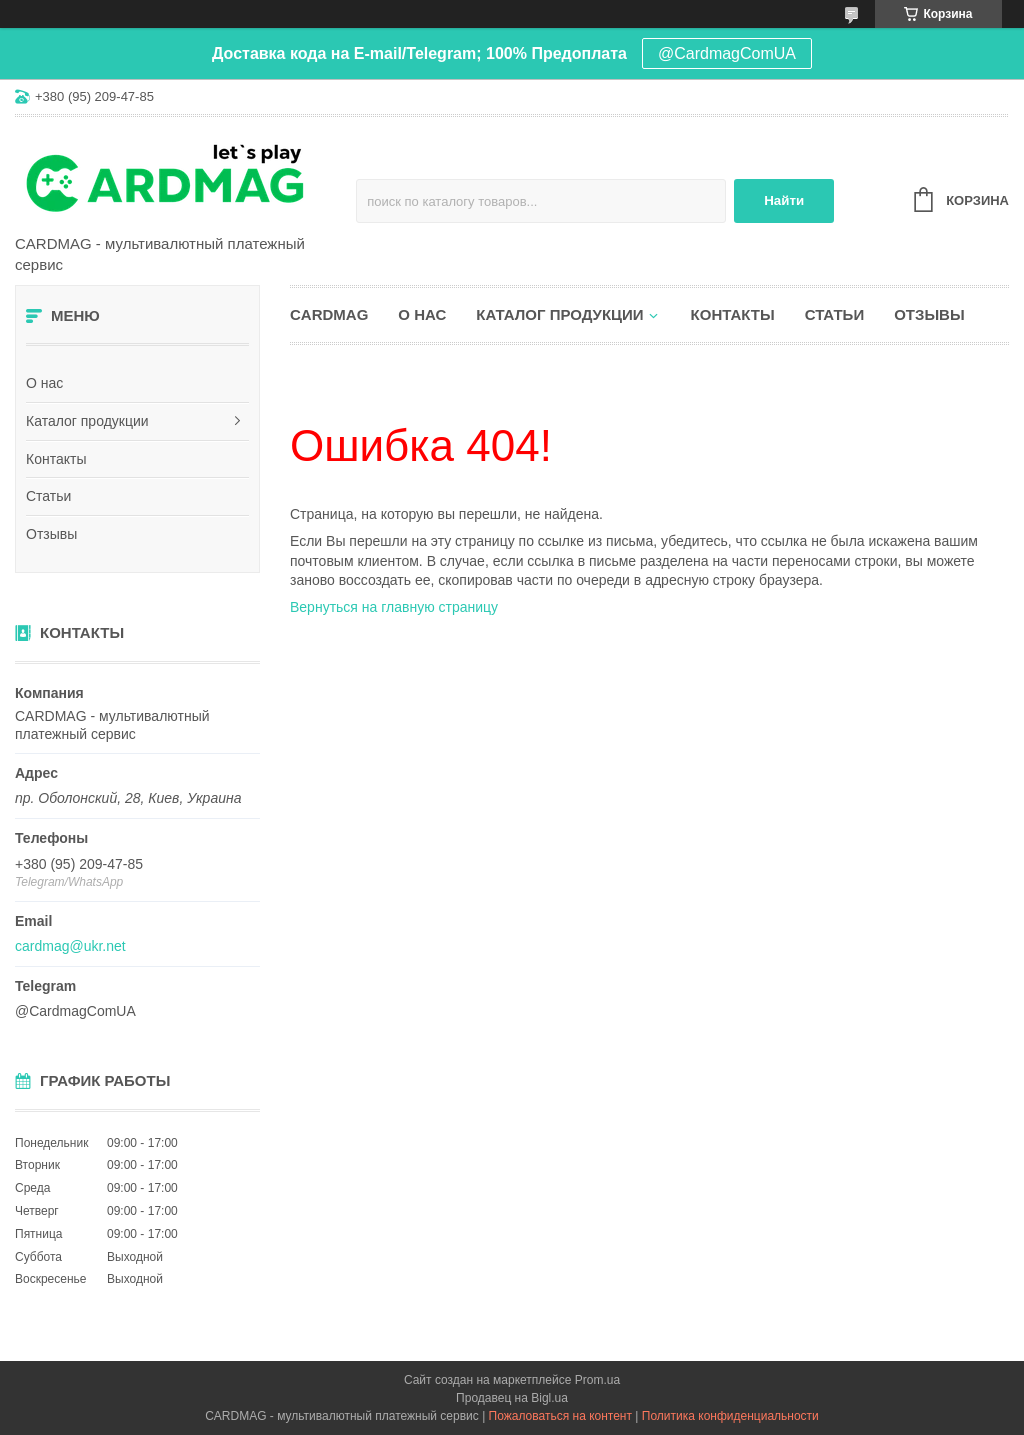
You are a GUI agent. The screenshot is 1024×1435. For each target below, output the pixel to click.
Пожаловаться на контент (560, 1416)
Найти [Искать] (784, 200)
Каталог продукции (87, 421)
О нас (44, 383)
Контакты (56, 459)
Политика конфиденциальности (730, 1416)
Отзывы (51, 534)
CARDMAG (329, 314)
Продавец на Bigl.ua (512, 1398)
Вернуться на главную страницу (394, 607)
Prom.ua (597, 1380)
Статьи (48, 496)
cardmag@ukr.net (70, 946)
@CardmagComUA (727, 53)
